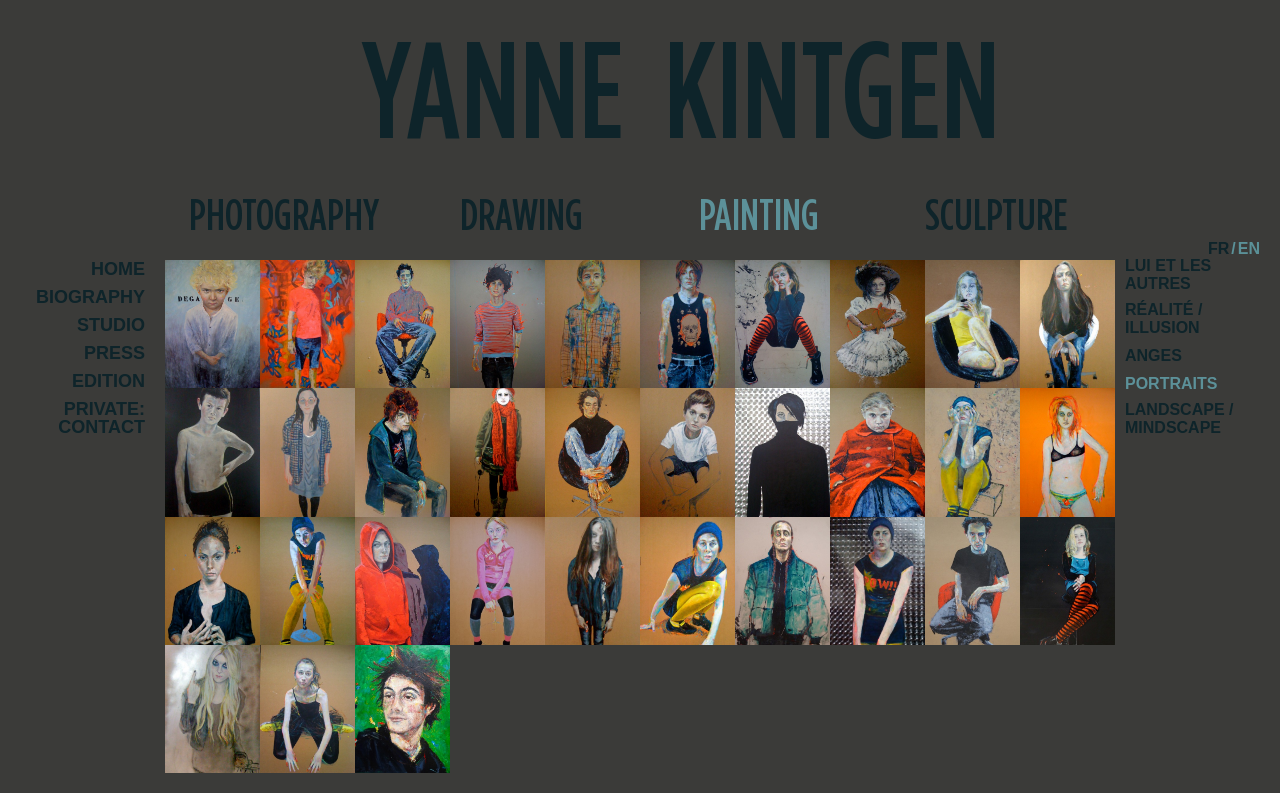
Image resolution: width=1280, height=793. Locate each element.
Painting (759, 217)
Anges (1153, 355)
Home (118, 269)
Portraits (1171, 383)
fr (1218, 248)
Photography (284, 217)
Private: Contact (101, 418)
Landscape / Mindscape (1179, 418)
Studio (111, 325)
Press (114, 353)
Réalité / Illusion (1163, 318)
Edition (108, 381)
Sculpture (996, 217)
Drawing (521, 217)
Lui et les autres (1168, 274)
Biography (90, 297)
